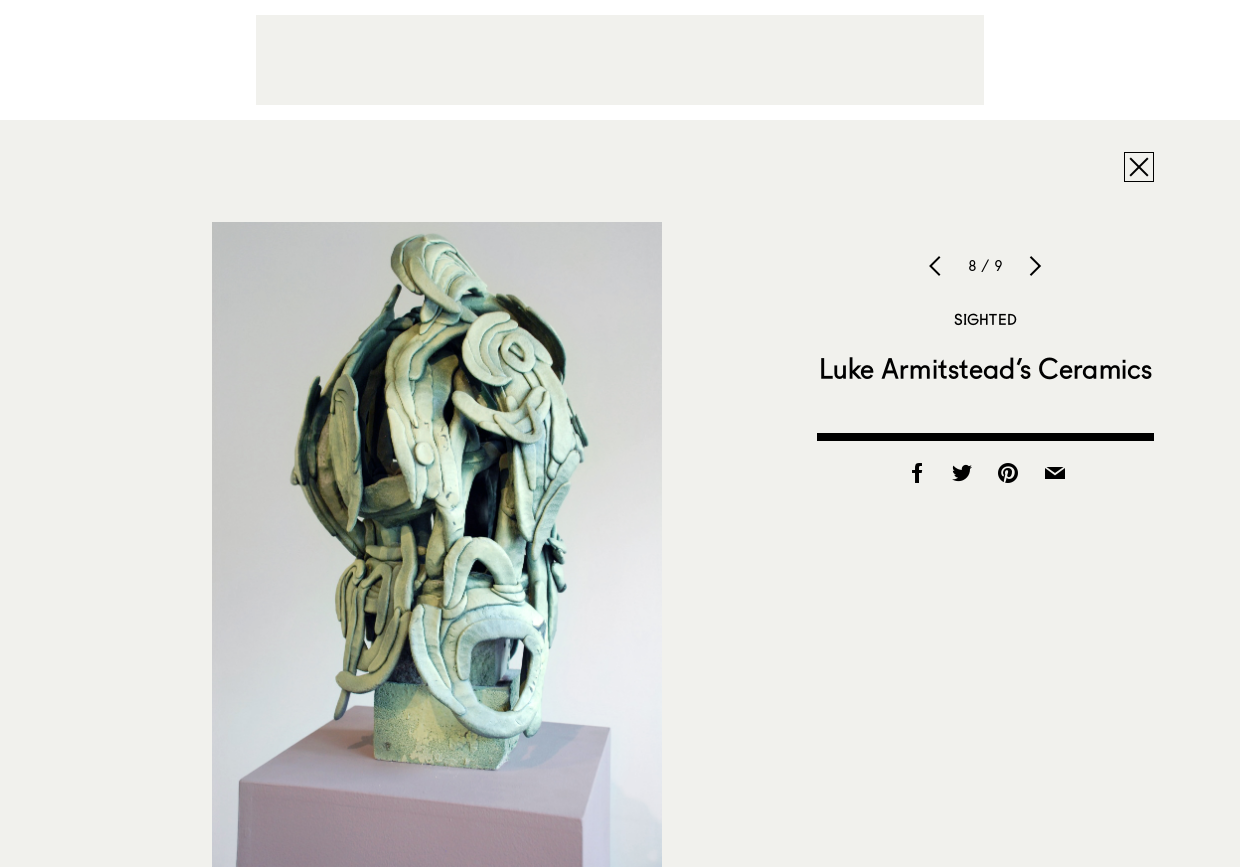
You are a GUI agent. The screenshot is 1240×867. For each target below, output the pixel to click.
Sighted (985, 319)
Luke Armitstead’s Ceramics (986, 368)
